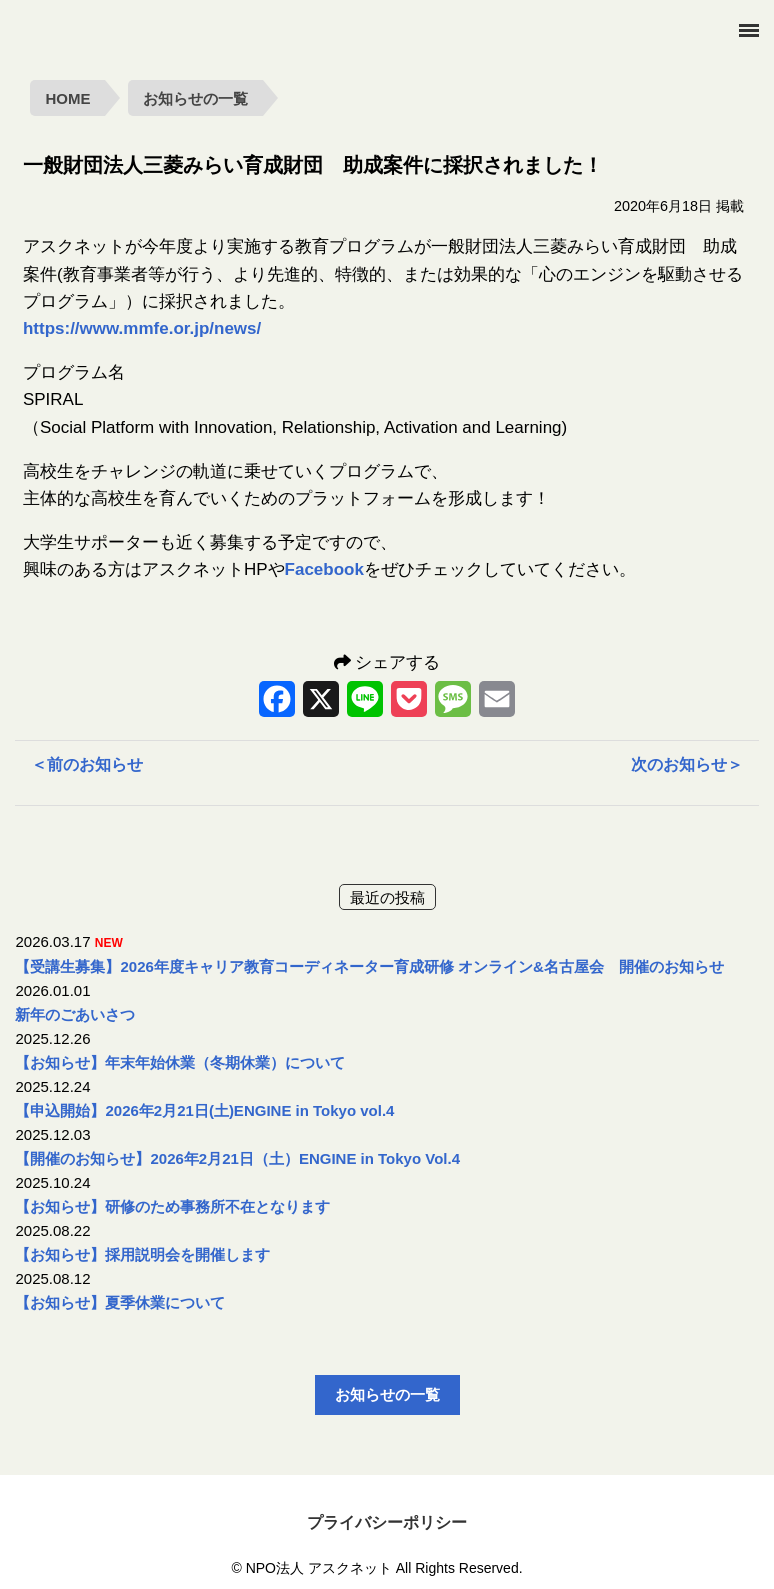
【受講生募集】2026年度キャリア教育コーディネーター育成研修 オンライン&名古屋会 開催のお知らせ (369, 966)
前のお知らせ (87, 764)
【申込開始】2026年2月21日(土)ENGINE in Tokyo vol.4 (204, 1110)
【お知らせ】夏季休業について (120, 1302)
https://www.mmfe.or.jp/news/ (142, 328)
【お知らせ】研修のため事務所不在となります (172, 1206)
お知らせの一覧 (195, 98)
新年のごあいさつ (75, 1014)
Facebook (324, 569)
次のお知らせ (687, 764)
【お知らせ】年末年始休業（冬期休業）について (180, 1062)
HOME (67, 98)
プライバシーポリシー (387, 1522)
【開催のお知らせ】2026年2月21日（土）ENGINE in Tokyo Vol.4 (237, 1158)
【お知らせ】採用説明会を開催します (142, 1254)
